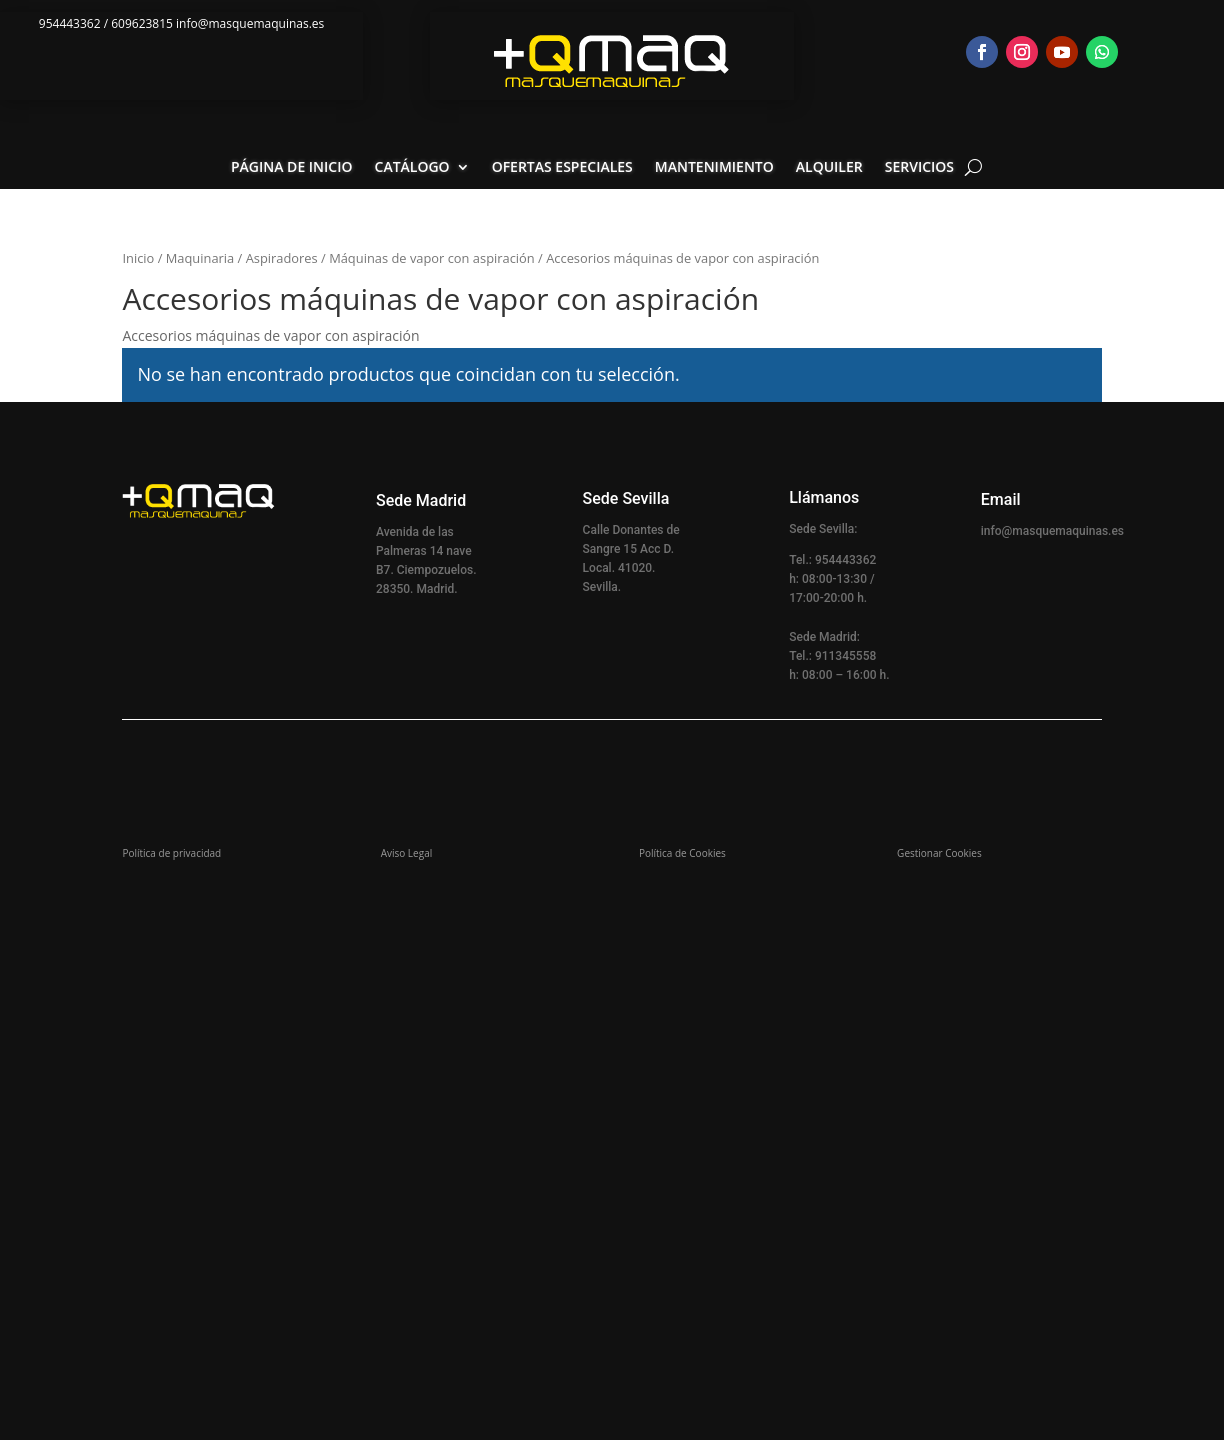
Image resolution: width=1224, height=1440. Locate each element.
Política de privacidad (171, 853)
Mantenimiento (714, 168)
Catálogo (412, 168)
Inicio (138, 258)
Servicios (919, 168)
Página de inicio (292, 168)
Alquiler (829, 168)
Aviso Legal (407, 853)
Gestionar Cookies (939, 853)
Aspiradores (282, 258)
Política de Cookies (682, 853)
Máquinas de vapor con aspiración (432, 258)
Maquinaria (200, 258)
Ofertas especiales (562, 168)
